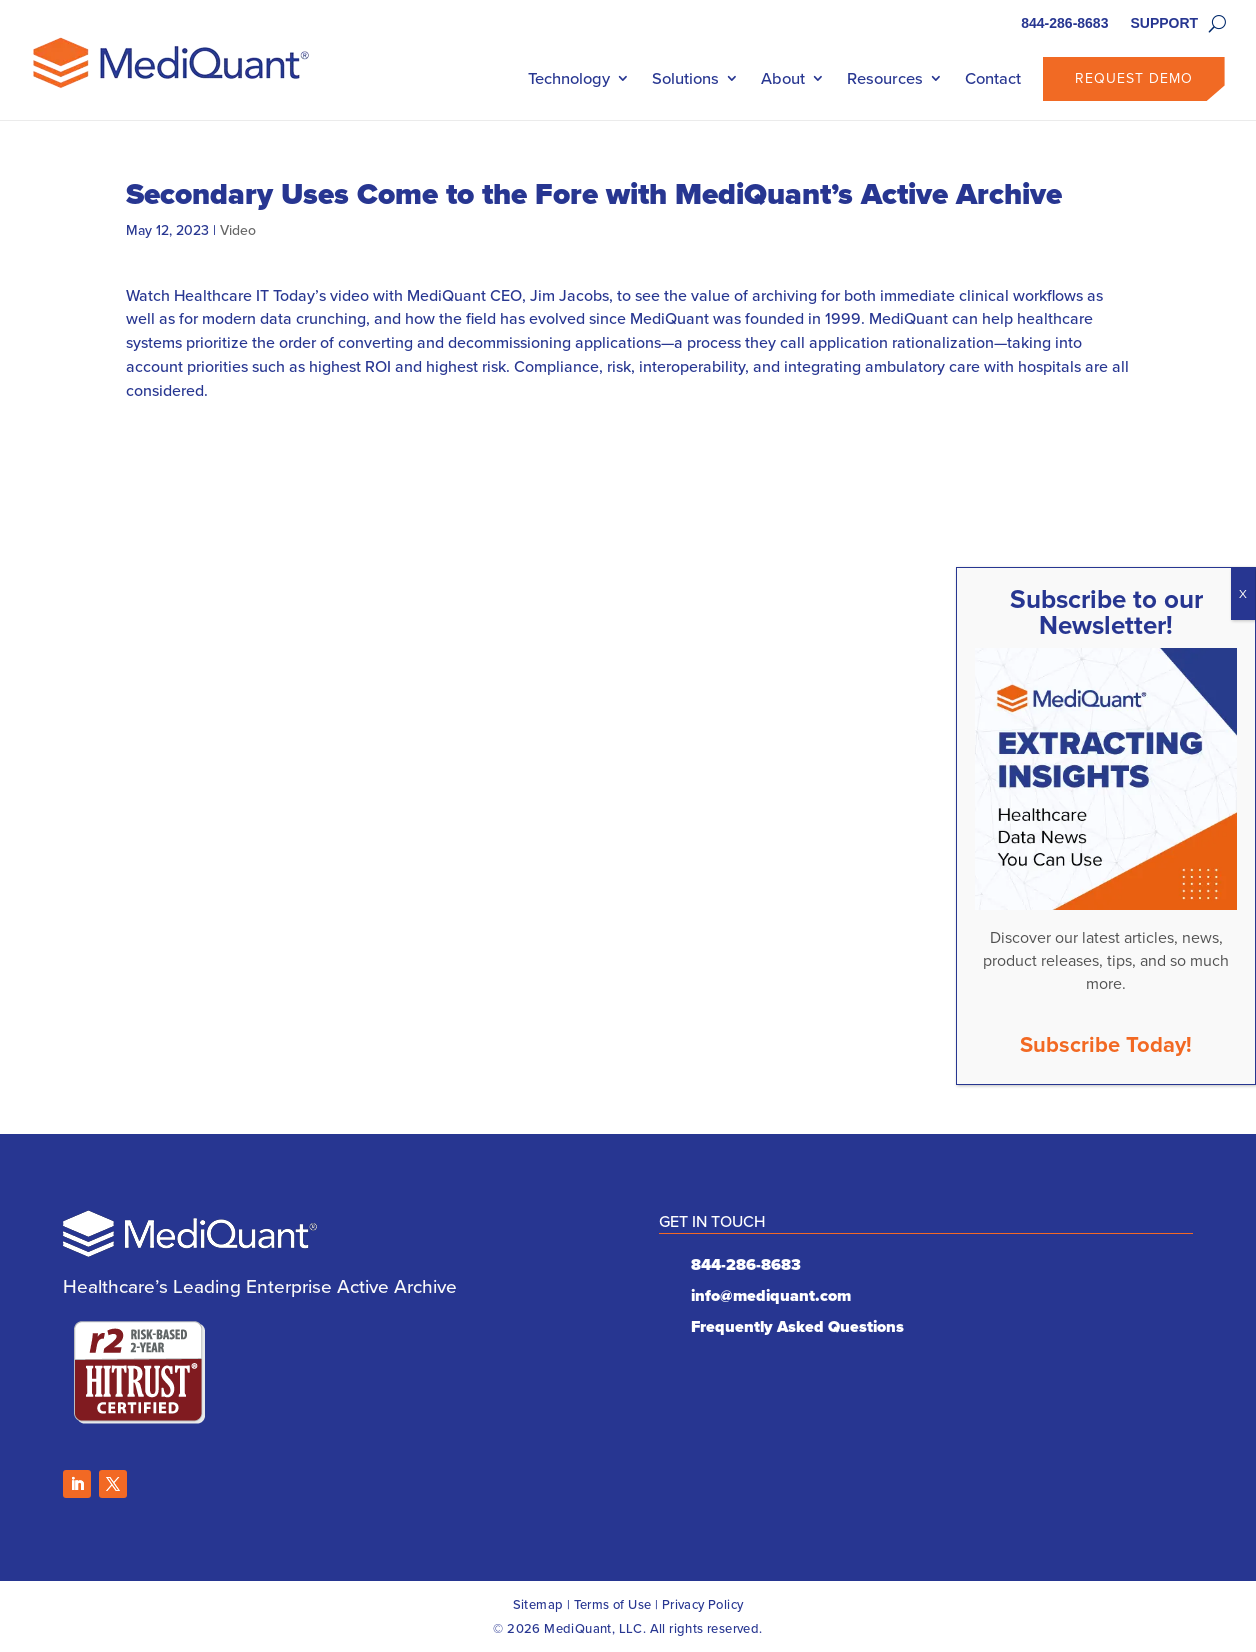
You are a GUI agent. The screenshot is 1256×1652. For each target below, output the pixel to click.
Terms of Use (613, 1604)
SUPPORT (1164, 23)
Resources (885, 78)
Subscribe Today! (1106, 1044)
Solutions (685, 78)
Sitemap (538, 1604)
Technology (569, 78)
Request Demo (1134, 78)
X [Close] (1243, 594)
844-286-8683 (1064, 23)
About (783, 78)
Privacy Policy (703, 1604)
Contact (993, 78)
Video (238, 230)
